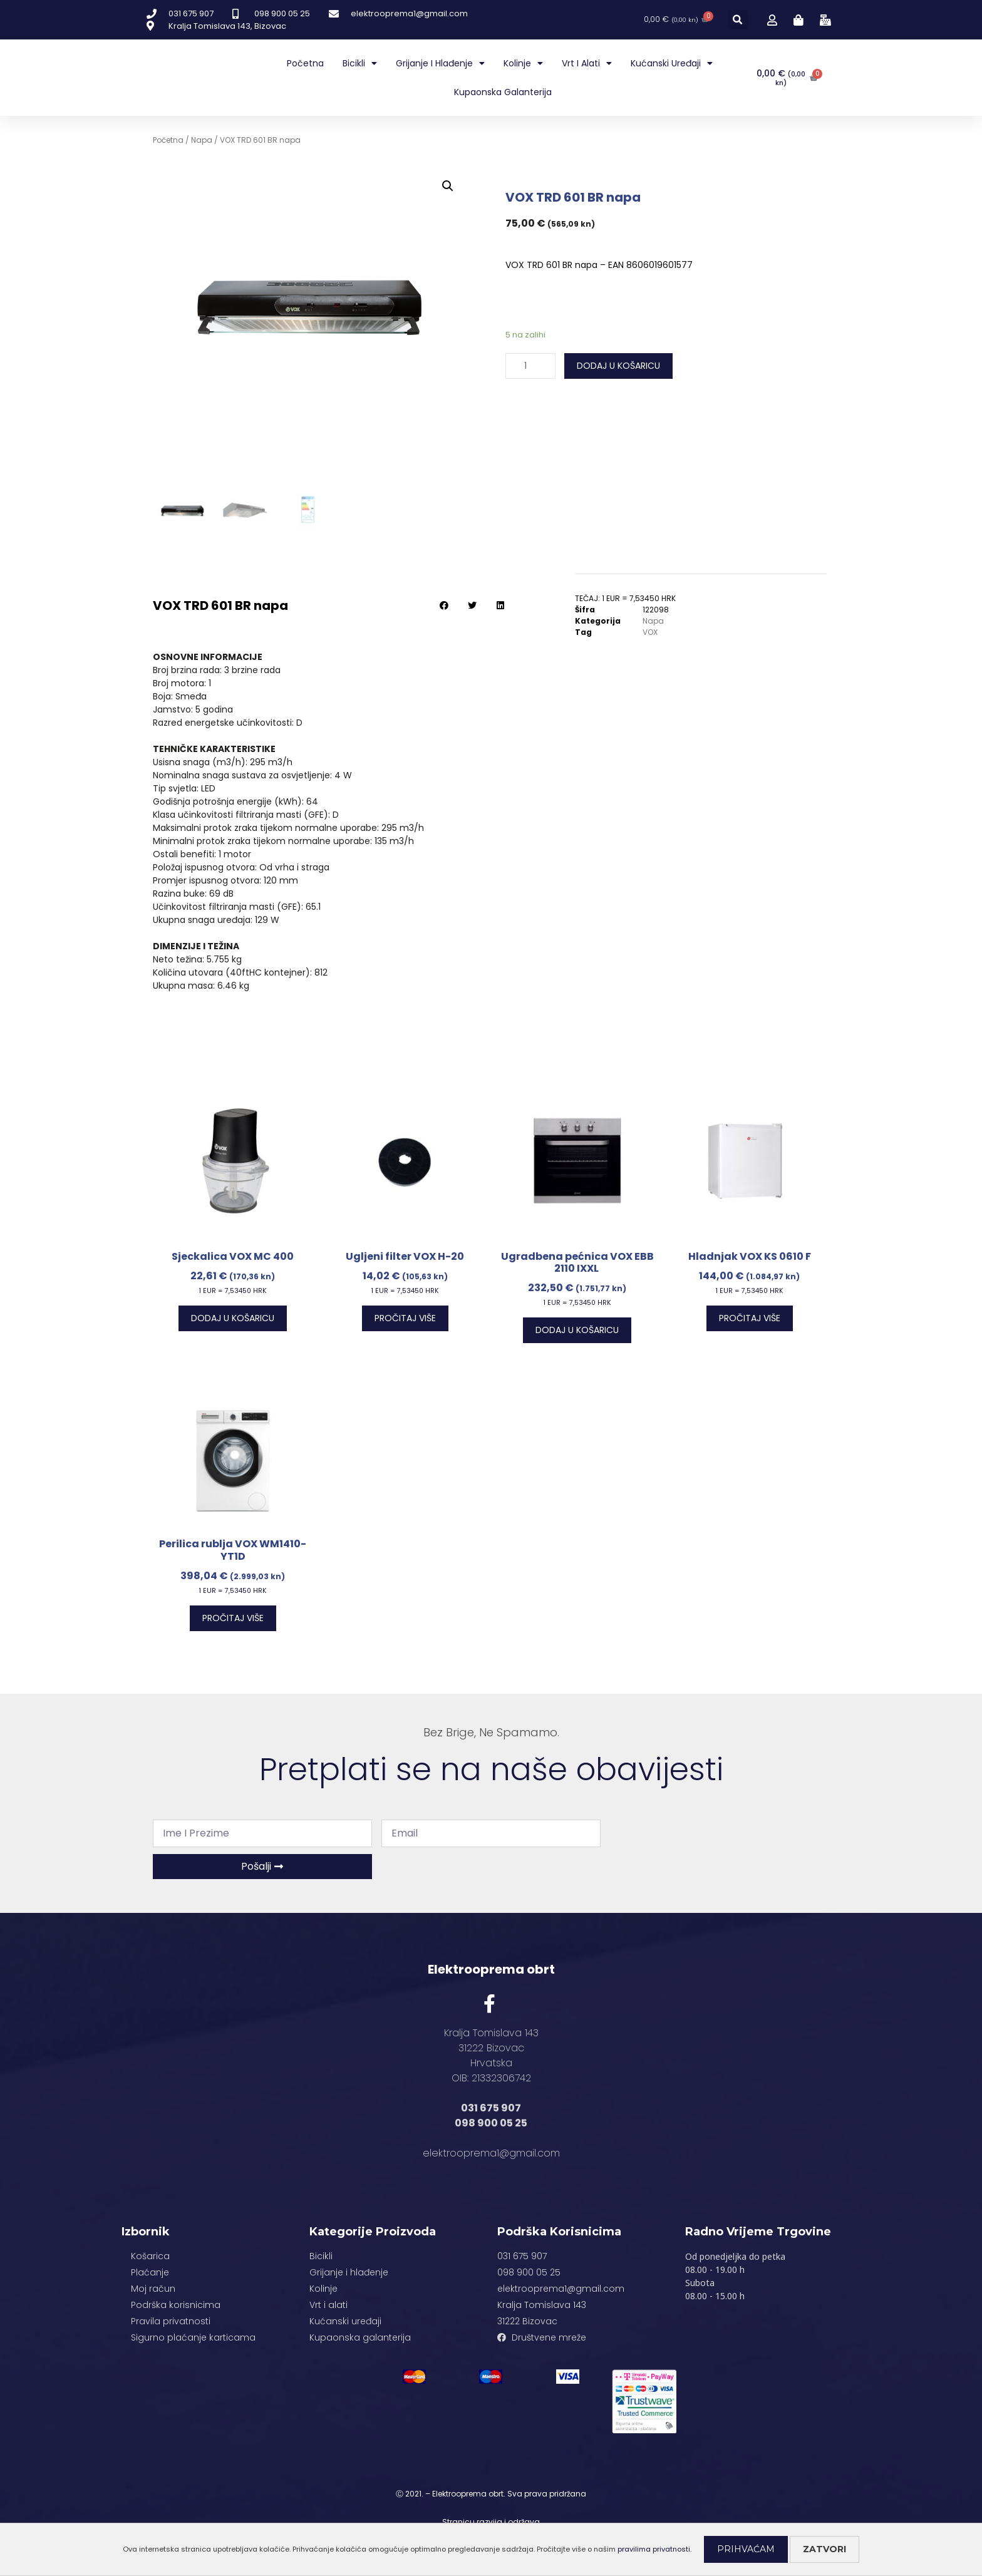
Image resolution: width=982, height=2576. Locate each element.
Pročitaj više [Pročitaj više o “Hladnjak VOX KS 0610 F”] (749, 1318)
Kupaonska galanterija (503, 92)
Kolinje (523, 63)
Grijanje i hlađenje (440, 63)
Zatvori (824, 2549)
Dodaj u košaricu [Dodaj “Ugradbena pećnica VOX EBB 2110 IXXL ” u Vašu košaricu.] (577, 1330)
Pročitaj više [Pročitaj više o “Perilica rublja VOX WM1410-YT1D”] (233, 1618)
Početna (305, 63)
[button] (738, 19)
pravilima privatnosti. (654, 2549)
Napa (201, 140)
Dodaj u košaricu (618, 365)
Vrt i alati (587, 63)
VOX (650, 632)
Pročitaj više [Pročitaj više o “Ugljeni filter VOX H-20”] (405, 1318)
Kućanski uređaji (672, 63)
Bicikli (360, 63)
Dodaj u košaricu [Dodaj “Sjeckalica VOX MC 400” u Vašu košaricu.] (232, 1318)
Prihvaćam (746, 2549)
